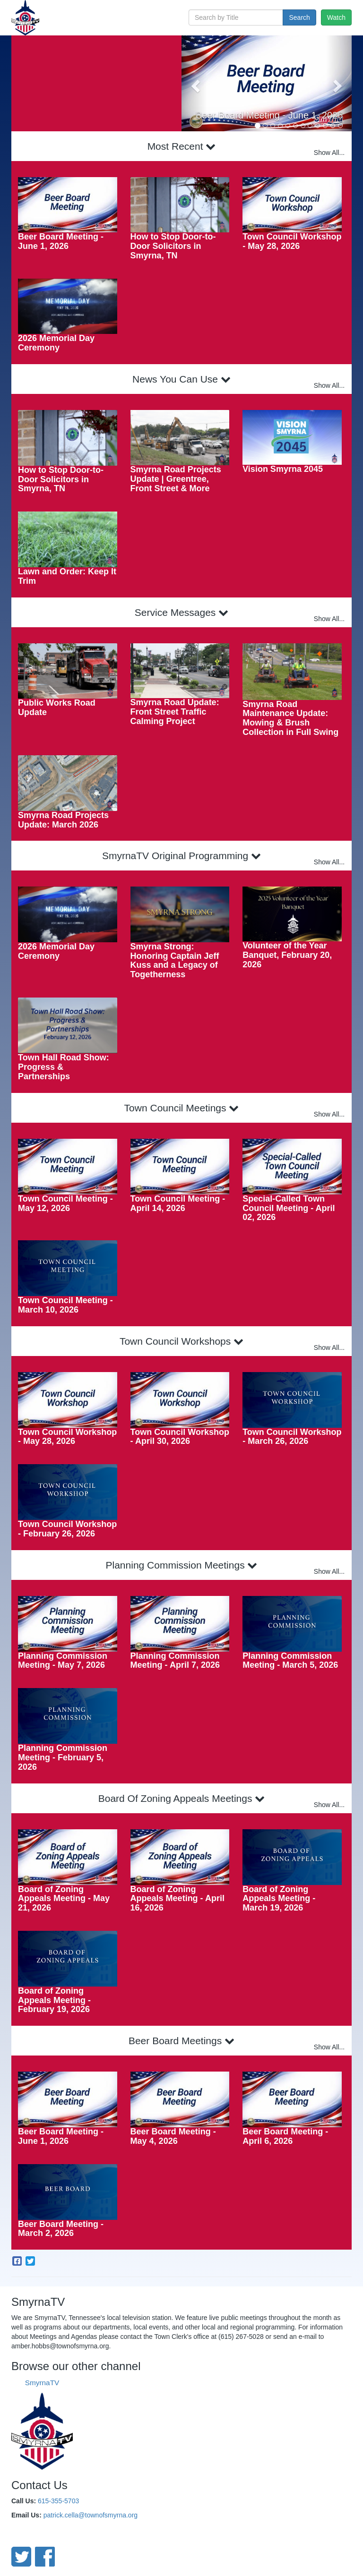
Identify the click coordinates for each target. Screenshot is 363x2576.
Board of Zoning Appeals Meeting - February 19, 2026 (54, 2000)
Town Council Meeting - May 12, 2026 (65, 1203)
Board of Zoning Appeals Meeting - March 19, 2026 (278, 1899)
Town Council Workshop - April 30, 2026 (179, 1436)
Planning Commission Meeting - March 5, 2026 (290, 1660)
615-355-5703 (58, 2501)
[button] (194, 83)
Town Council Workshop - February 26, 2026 (67, 1528)
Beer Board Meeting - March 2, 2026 (61, 2228)
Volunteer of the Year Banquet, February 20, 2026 (287, 955)
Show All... (329, 152)
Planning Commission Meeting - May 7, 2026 (62, 1660)
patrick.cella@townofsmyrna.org (90, 2515)
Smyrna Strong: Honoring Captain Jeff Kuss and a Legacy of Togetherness (174, 960)
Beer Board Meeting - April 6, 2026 (285, 2136)
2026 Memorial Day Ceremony (56, 342)
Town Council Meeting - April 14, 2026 (177, 1203)
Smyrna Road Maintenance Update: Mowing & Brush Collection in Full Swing (290, 718)
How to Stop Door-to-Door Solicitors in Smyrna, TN (173, 246)
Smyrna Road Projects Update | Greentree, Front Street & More (175, 479)
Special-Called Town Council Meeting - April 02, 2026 (288, 1208)
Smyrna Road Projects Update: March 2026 (63, 819)
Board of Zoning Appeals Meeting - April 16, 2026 (177, 1899)
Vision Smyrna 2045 (282, 469)
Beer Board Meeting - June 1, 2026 (269, 115)
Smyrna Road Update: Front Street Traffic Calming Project (174, 712)
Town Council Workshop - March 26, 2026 (291, 1436)
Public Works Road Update (56, 707)
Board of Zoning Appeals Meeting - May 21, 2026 (64, 1899)
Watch (336, 17)
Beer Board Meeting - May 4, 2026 (173, 2136)
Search (299, 17)
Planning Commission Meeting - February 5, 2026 (62, 1757)
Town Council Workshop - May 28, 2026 (291, 241)
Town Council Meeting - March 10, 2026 (65, 1305)
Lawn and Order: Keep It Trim (67, 576)
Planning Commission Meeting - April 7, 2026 (175, 1660)
